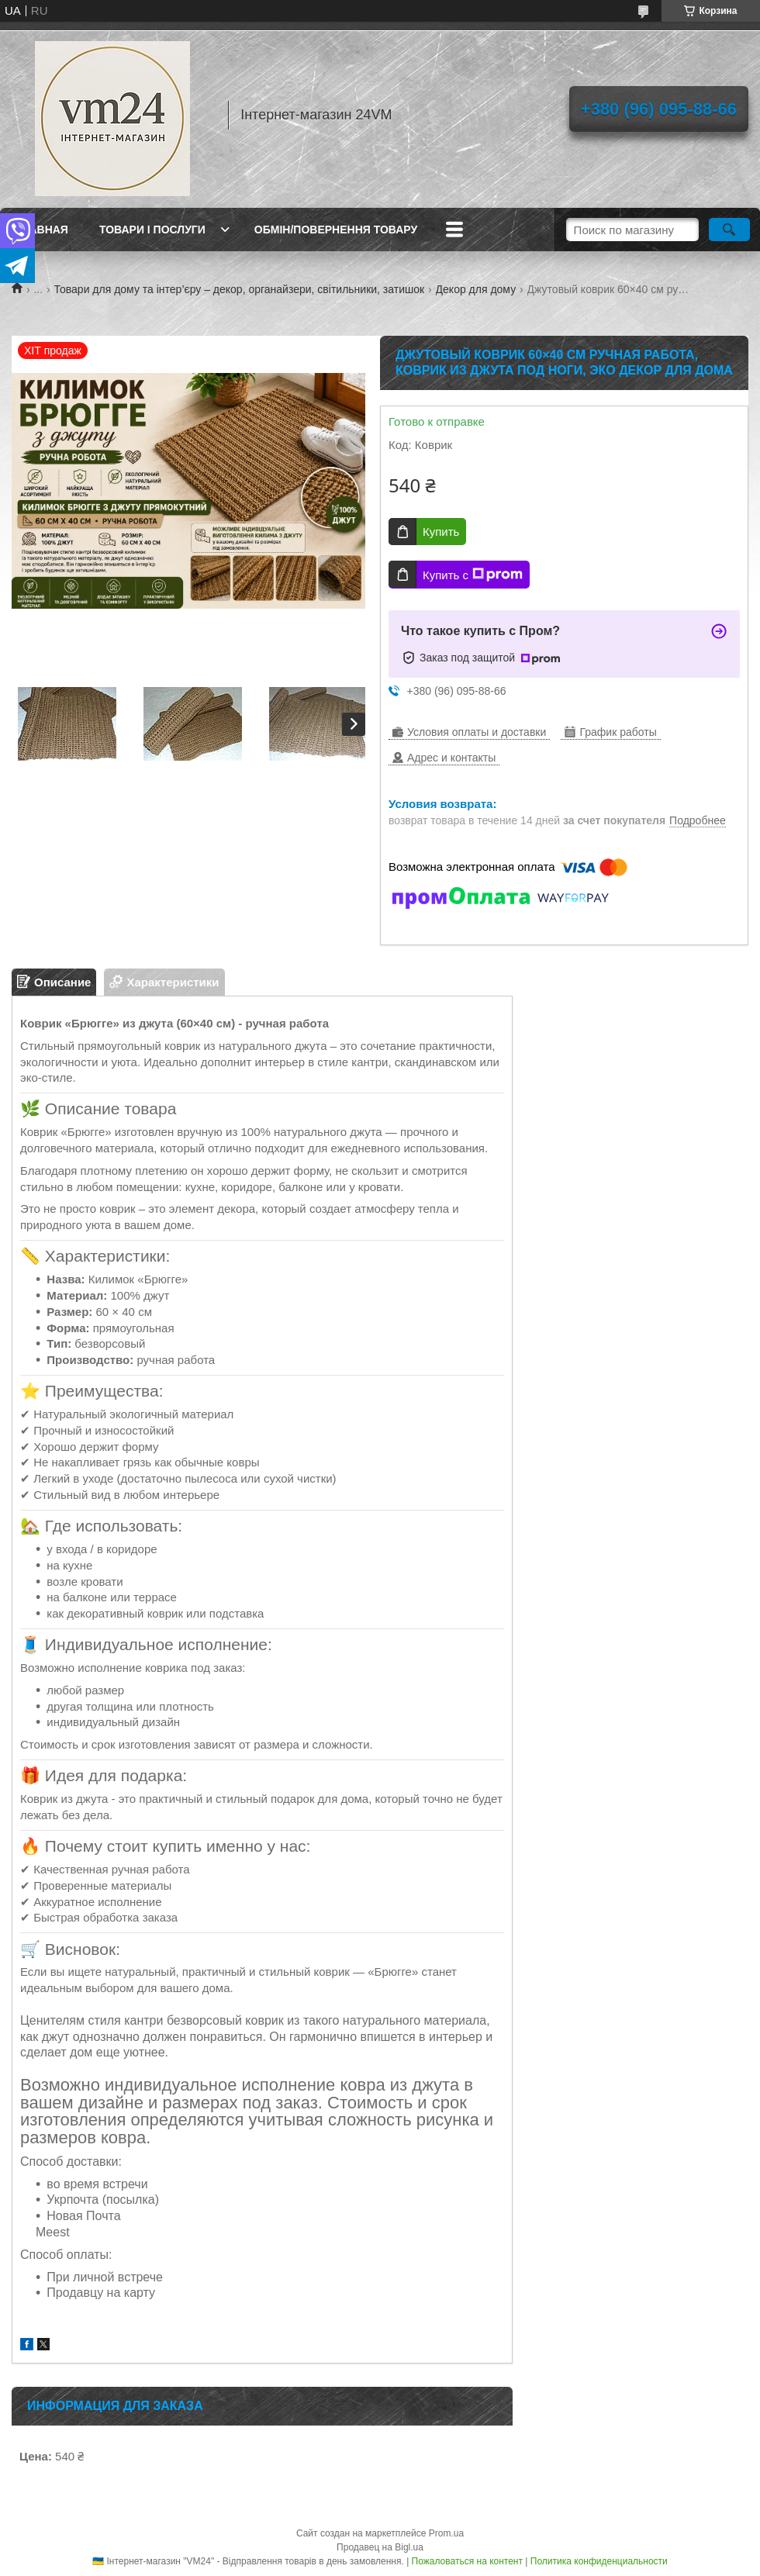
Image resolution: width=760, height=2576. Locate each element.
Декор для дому (476, 289)
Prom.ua (446, 2533)
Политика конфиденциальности (599, 2561)
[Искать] (729, 229)
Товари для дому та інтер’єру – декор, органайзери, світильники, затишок (239, 289)
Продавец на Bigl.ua (380, 2547)
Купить (441, 531)
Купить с (473, 575)
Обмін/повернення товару (335, 229)
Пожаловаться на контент (467, 2561)
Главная (42, 229)
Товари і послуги (152, 229)
